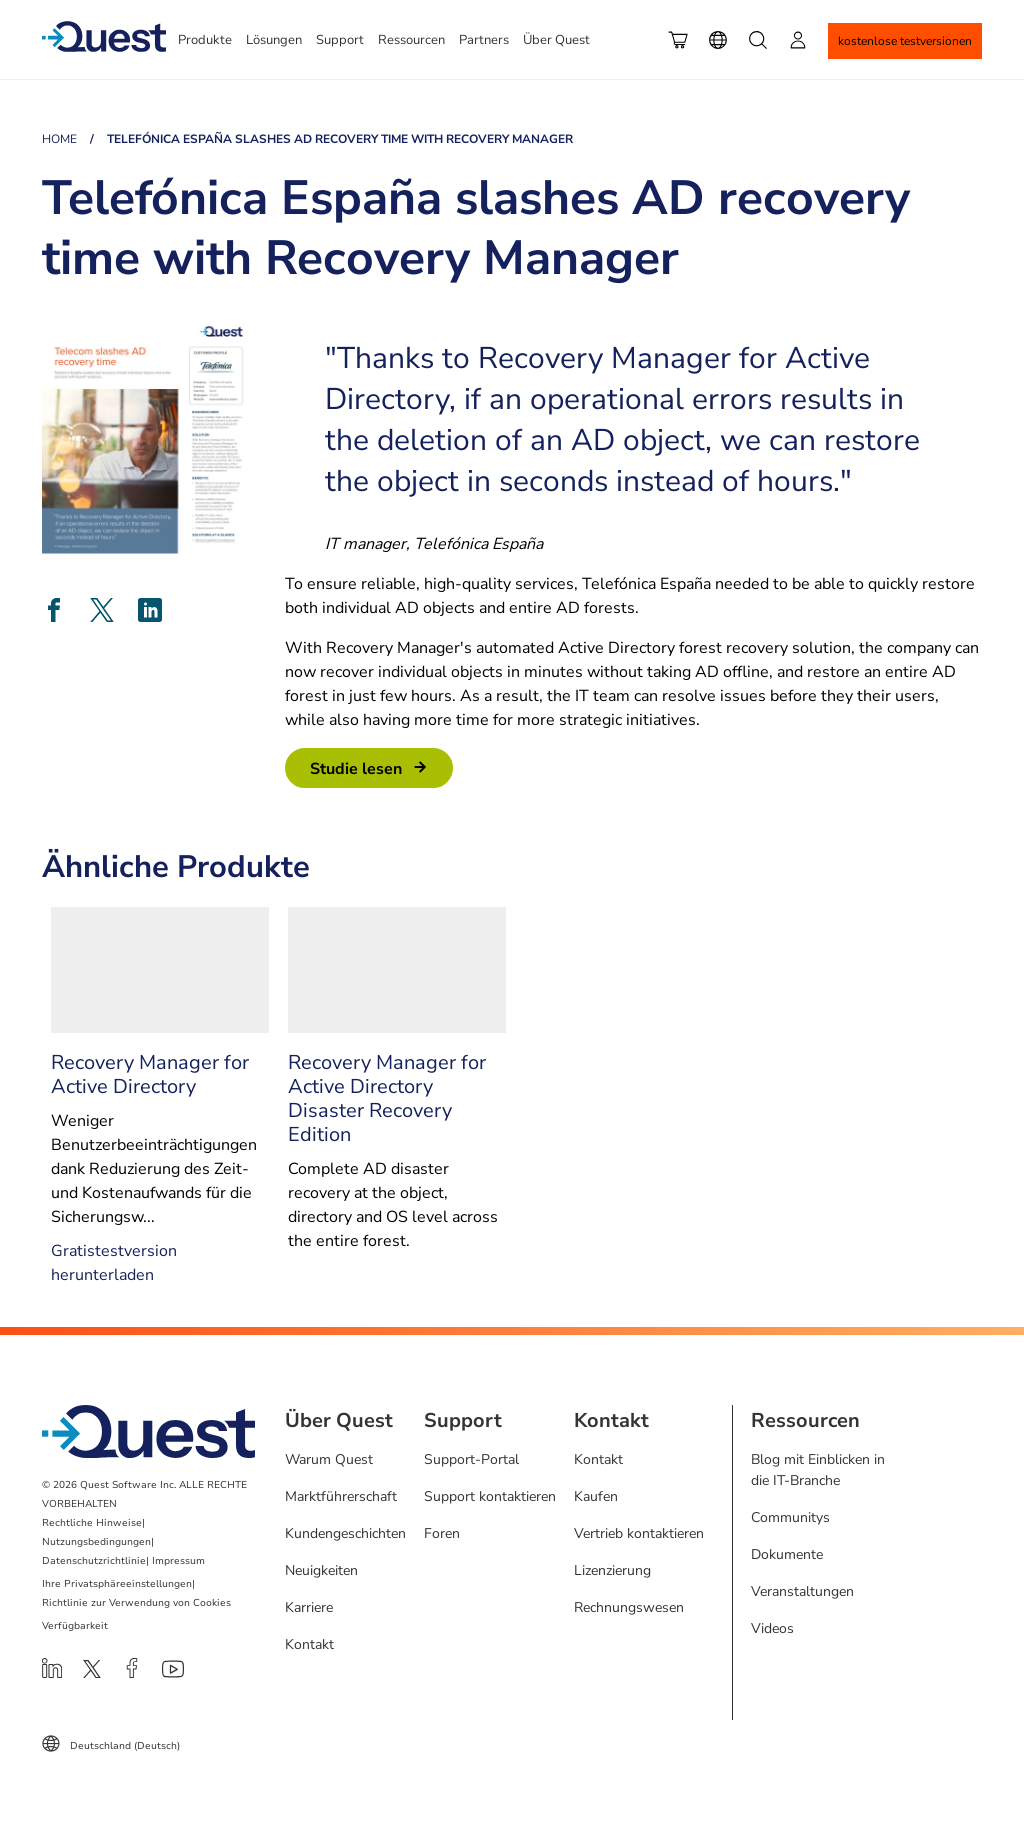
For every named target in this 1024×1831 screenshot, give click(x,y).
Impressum (178, 1561)
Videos (772, 1628)
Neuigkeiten (321, 1570)
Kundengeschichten (345, 1533)
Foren (442, 1533)
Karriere (309, 1607)
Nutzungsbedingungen (96, 1542)
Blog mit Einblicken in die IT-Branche (818, 1470)
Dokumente (787, 1554)
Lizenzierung (612, 1570)
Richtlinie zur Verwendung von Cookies (136, 1603)
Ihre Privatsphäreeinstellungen (117, 1584)
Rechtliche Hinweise (92, 1523)
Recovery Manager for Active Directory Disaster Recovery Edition (387, 1098)
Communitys (790, 1517)
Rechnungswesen (629, 1607)
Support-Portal (471, 1459)
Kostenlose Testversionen (905, 41)
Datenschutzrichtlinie (94, 1561)
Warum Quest (329, 1459)
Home (59, 139)
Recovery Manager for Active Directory (150, 1074)
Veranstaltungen (802, 1591)
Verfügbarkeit (75, 1626)
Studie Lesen (356, 769)
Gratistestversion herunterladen (114, 1263)
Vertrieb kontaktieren (639, 1533)
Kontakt (309, 1644)
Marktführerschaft (341, 1496)
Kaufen (596, 1496)
